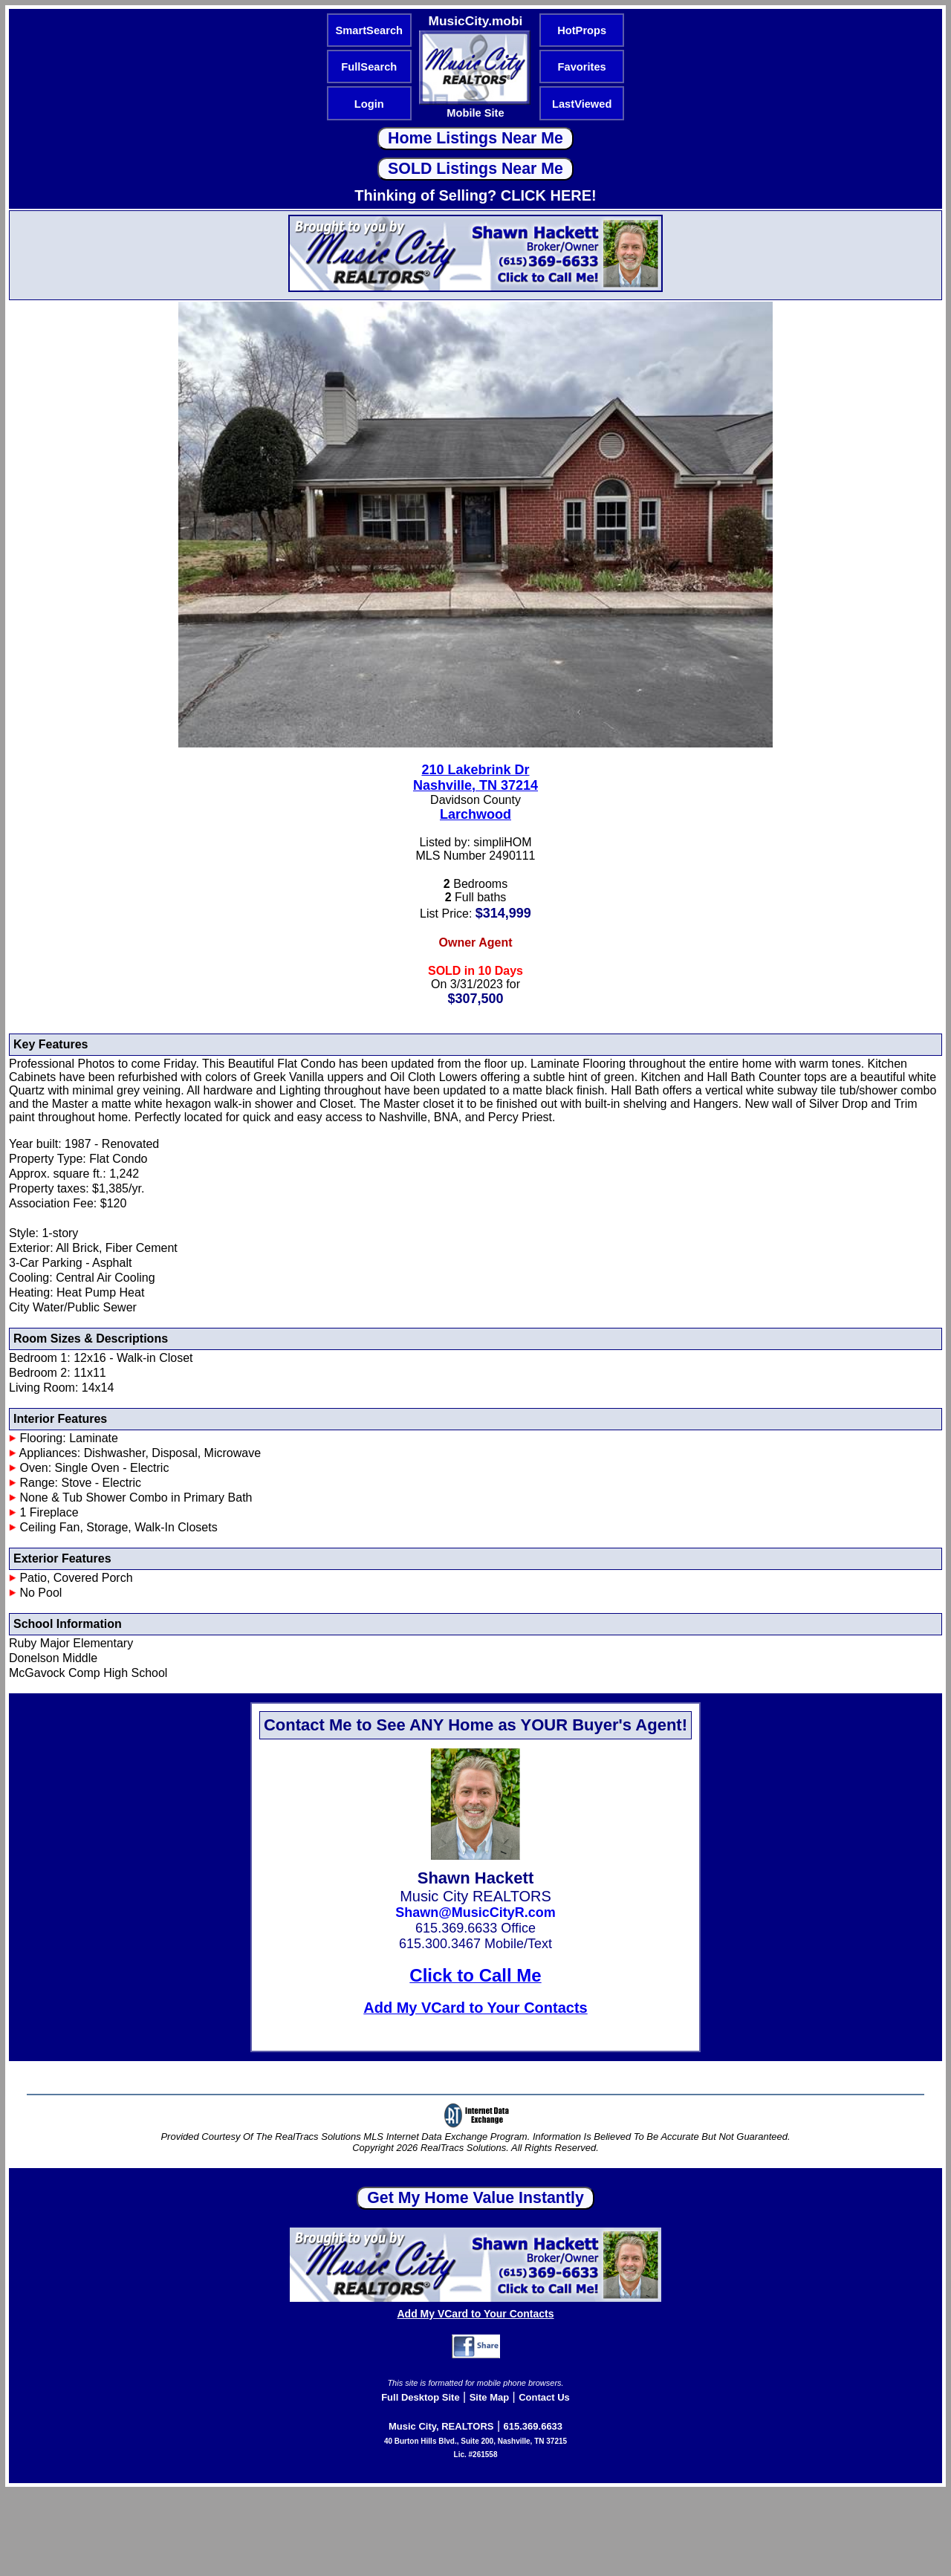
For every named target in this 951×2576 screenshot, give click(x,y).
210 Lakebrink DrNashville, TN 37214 (475, 777)
